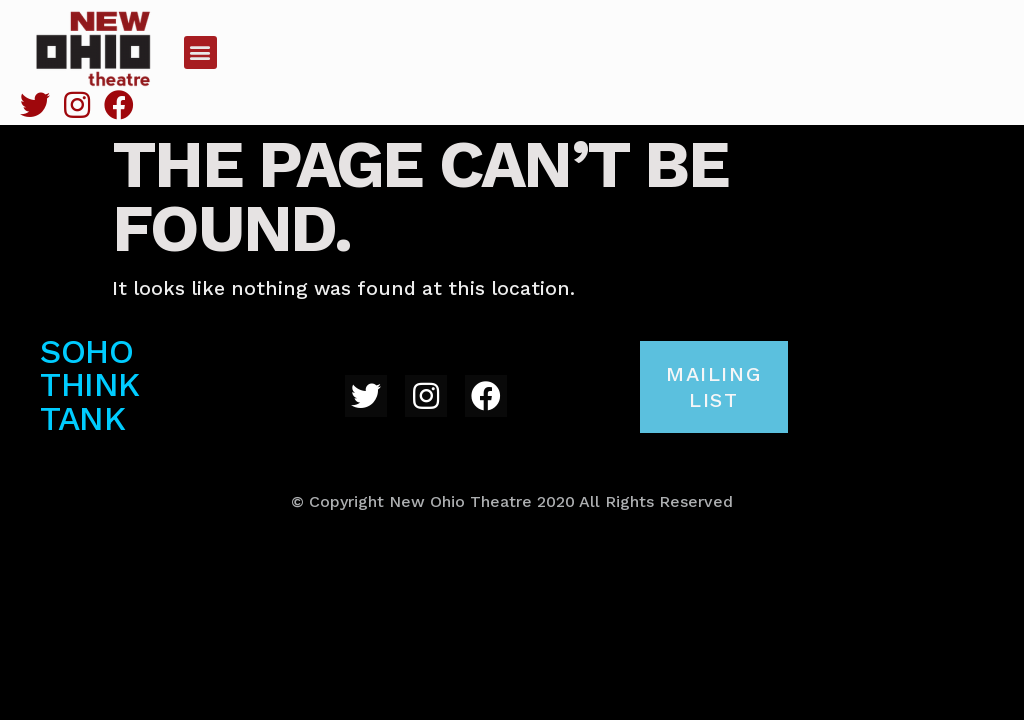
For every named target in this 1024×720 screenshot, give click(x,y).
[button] (200, 52)
